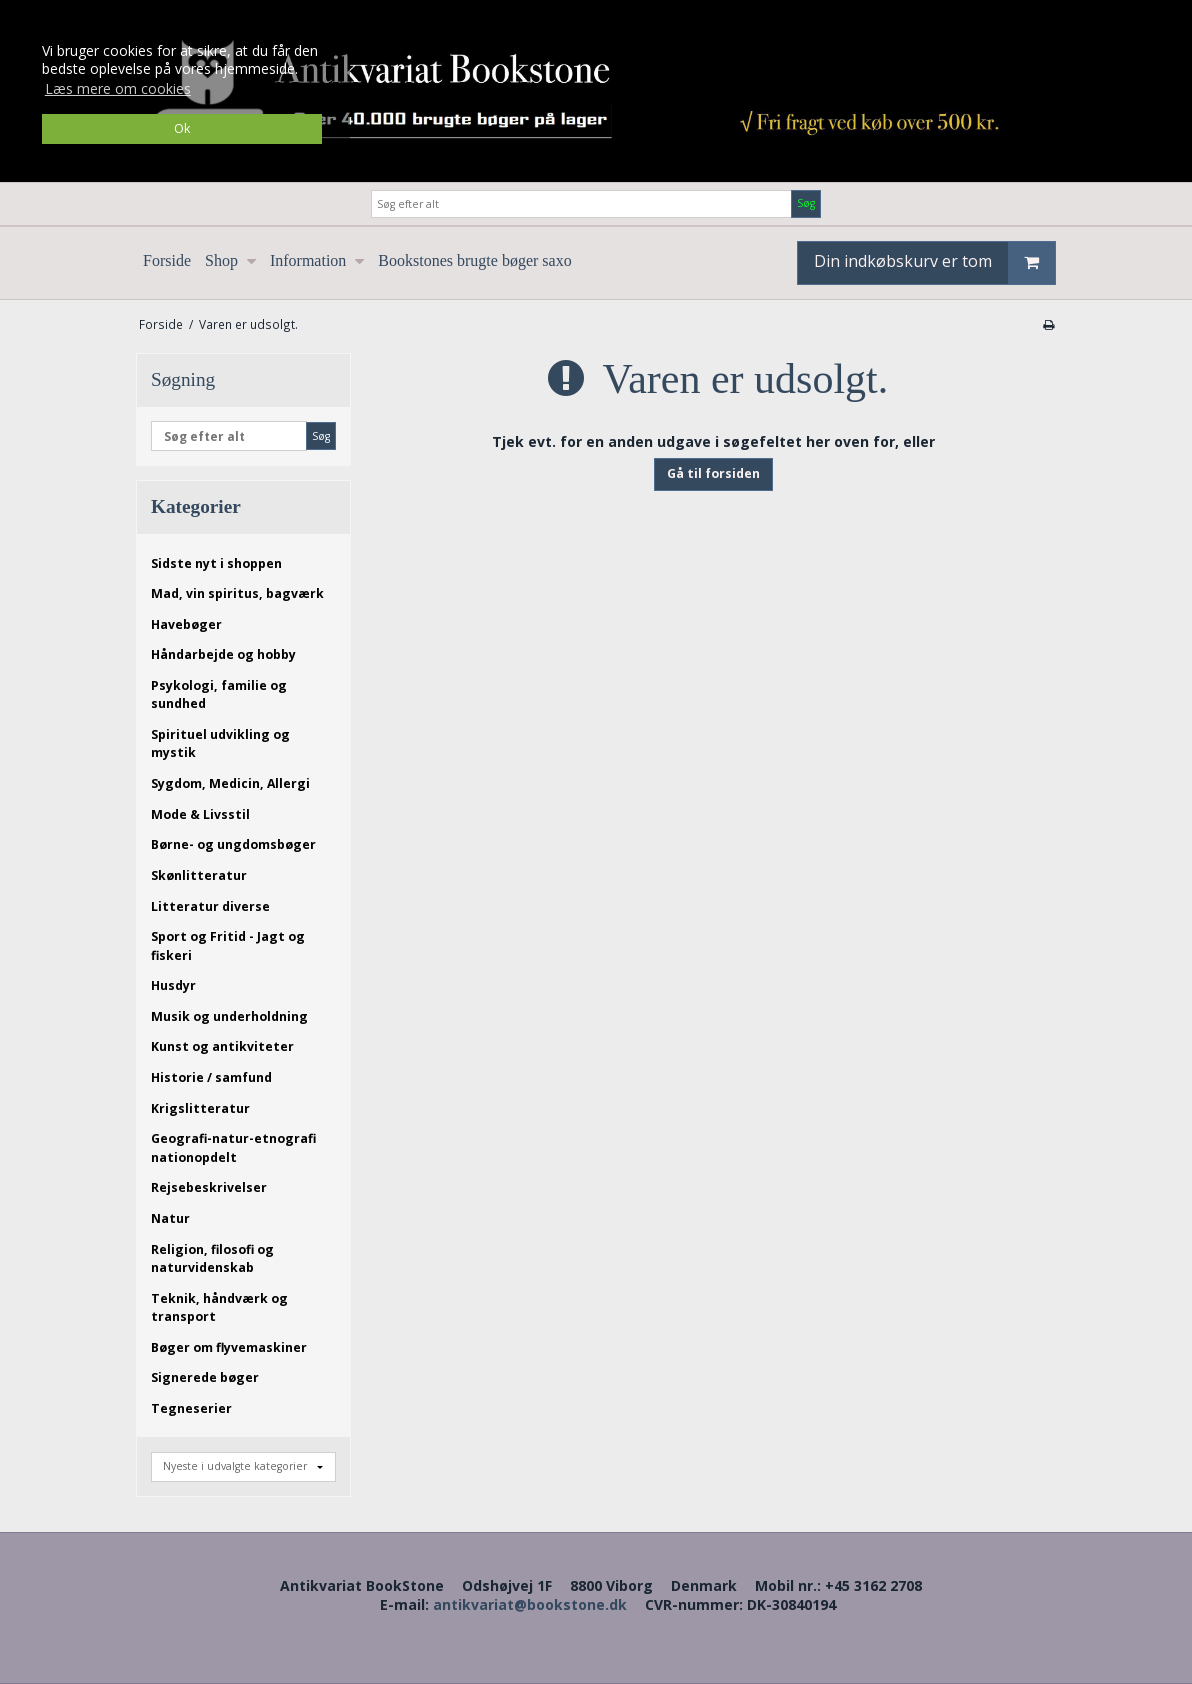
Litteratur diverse (210, 906)
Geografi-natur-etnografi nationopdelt (233, 1147)
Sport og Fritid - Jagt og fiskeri (228, 945)
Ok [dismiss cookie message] (182, 128)
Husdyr (173, 985)
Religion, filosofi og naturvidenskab (212, 1258)
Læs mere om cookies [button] (118, 88)
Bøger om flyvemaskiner (229, 1347)
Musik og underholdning (229, 1016)
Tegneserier (191, 1408)
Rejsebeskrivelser (209, 1187)
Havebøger (186, 624)
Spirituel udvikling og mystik (220, 743)
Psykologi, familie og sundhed (219, 694)
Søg (806, 203)
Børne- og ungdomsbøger (233, 844)
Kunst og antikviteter (222, 1046)
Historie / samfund (211, 1077)
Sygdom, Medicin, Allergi (230, 783)
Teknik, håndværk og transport (219, 1307)
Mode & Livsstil (200, 814)
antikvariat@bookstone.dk (530, 1604)
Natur (170, 1218)
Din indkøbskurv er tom (934, 262)
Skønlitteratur (199, 875)
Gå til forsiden (713, 473)
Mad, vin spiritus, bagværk (237, 593)
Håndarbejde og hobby (223, 654)
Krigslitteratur (200, 1108)
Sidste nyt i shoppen (216, 563)
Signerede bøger (205, 1377)
